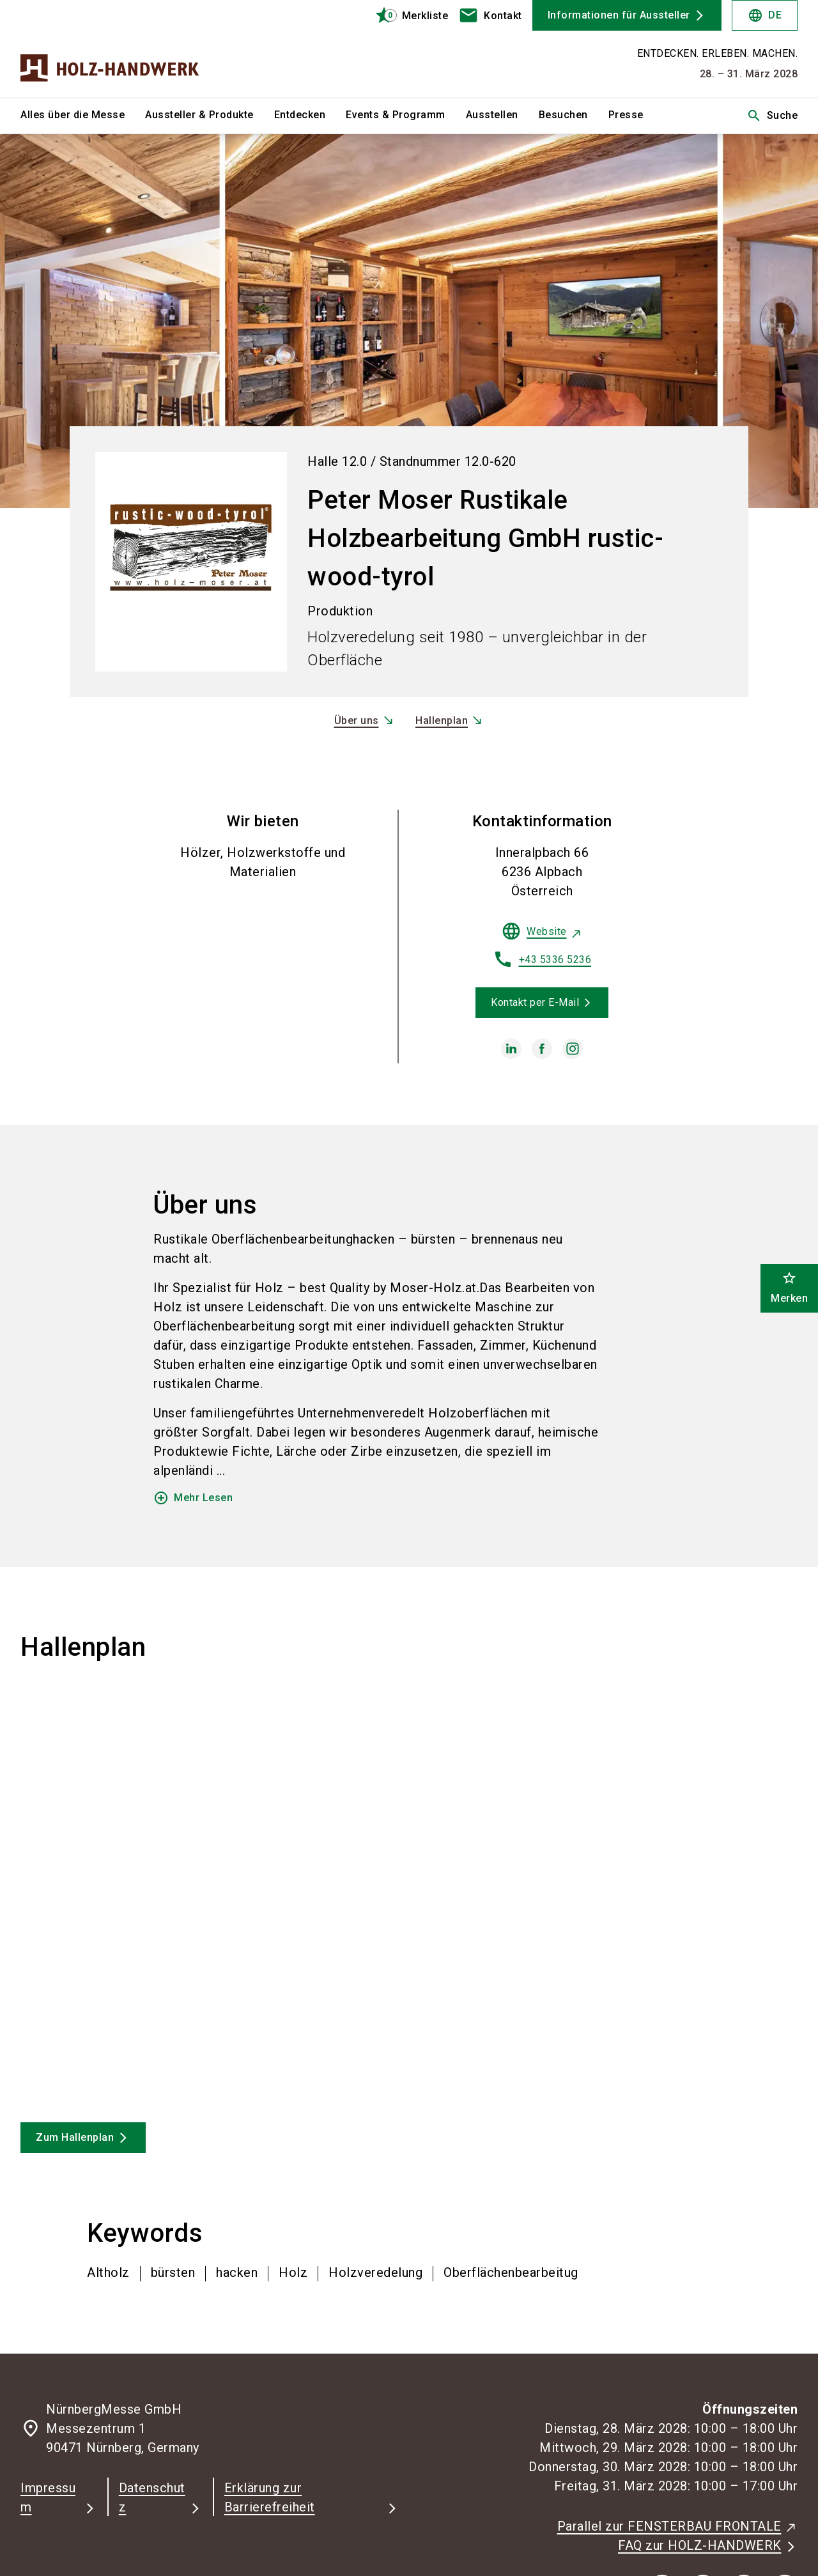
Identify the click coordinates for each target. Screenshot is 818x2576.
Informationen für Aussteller (619, 15)
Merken (789, 1287)
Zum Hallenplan (75, 2137)
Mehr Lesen (193, 1498)
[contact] (490, 15)
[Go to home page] (109, 48)
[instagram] (572, 1048)
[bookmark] (406, 15)
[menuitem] (82, 115)
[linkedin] (511, 1048)
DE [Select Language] (765, 15)
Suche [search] (772, 115)
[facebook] (542, 1048)
